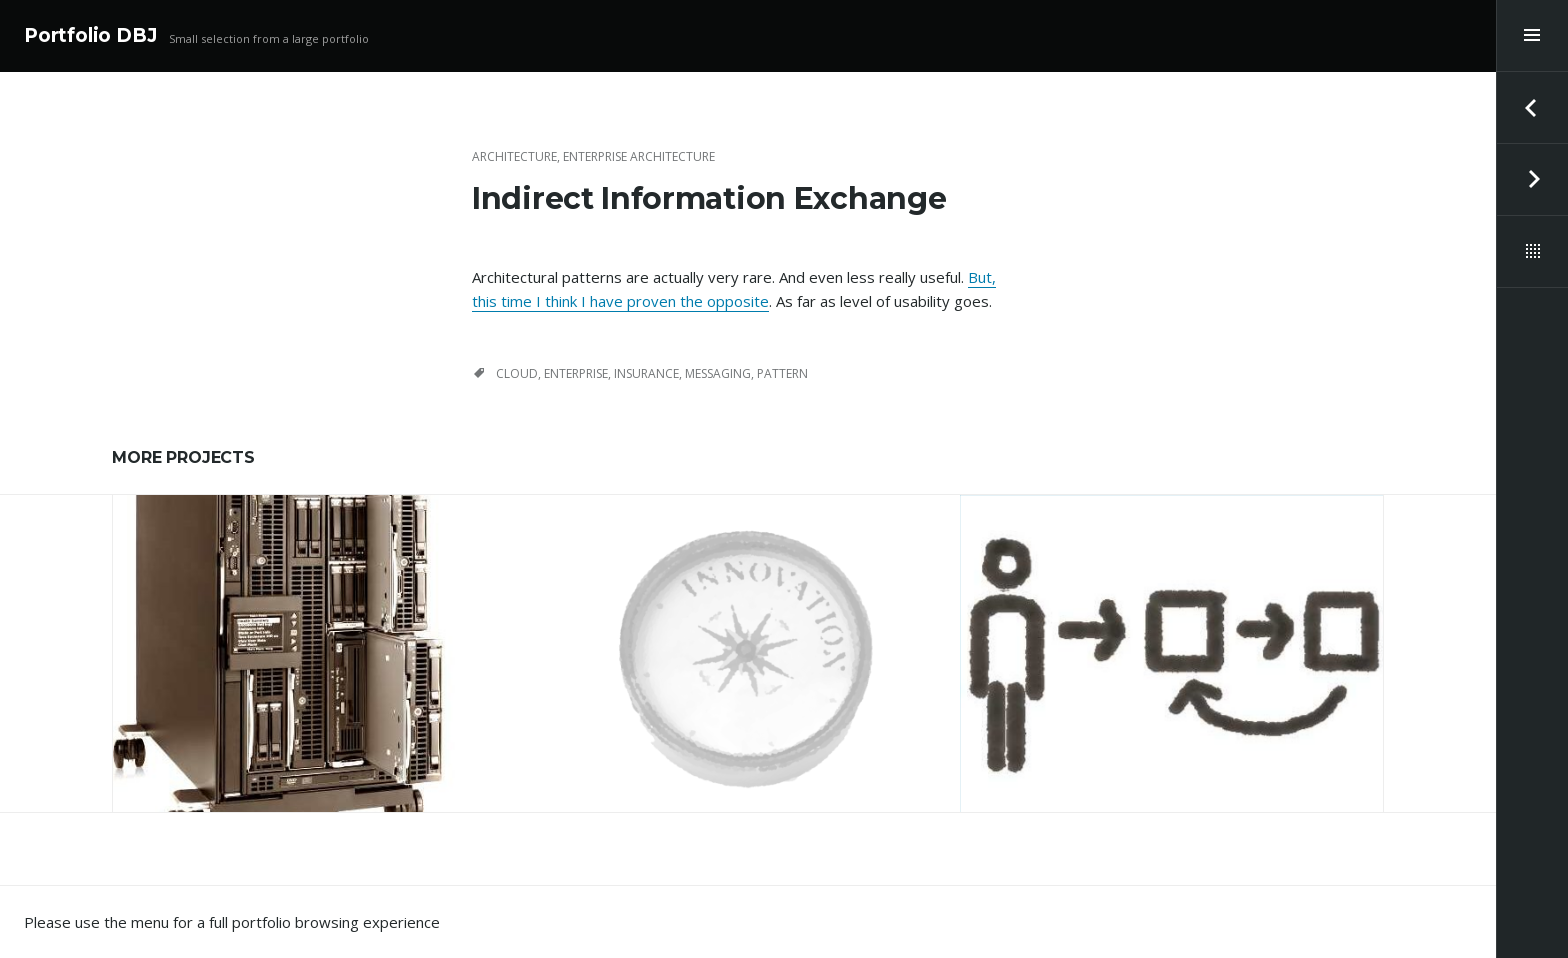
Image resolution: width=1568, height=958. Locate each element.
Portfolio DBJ (90, 35)
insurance (646, 373)
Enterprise (576, 373)
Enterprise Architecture (639, 156)
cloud (517, 373)
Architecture (514, 156)
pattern (782, 373)
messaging (718, 373)
